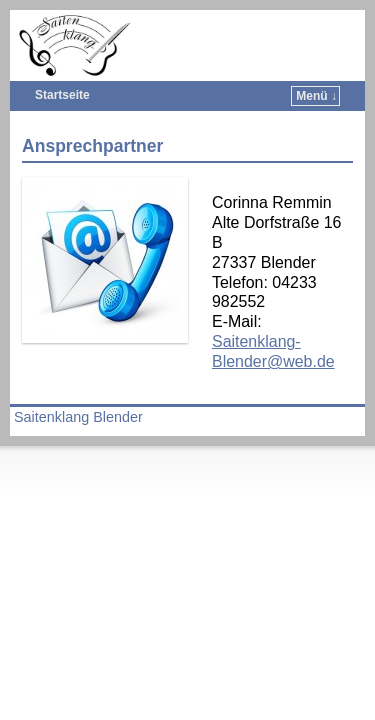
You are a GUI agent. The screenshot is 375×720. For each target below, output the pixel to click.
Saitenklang (206, 25)
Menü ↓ (316, 96)
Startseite (62, 95)
